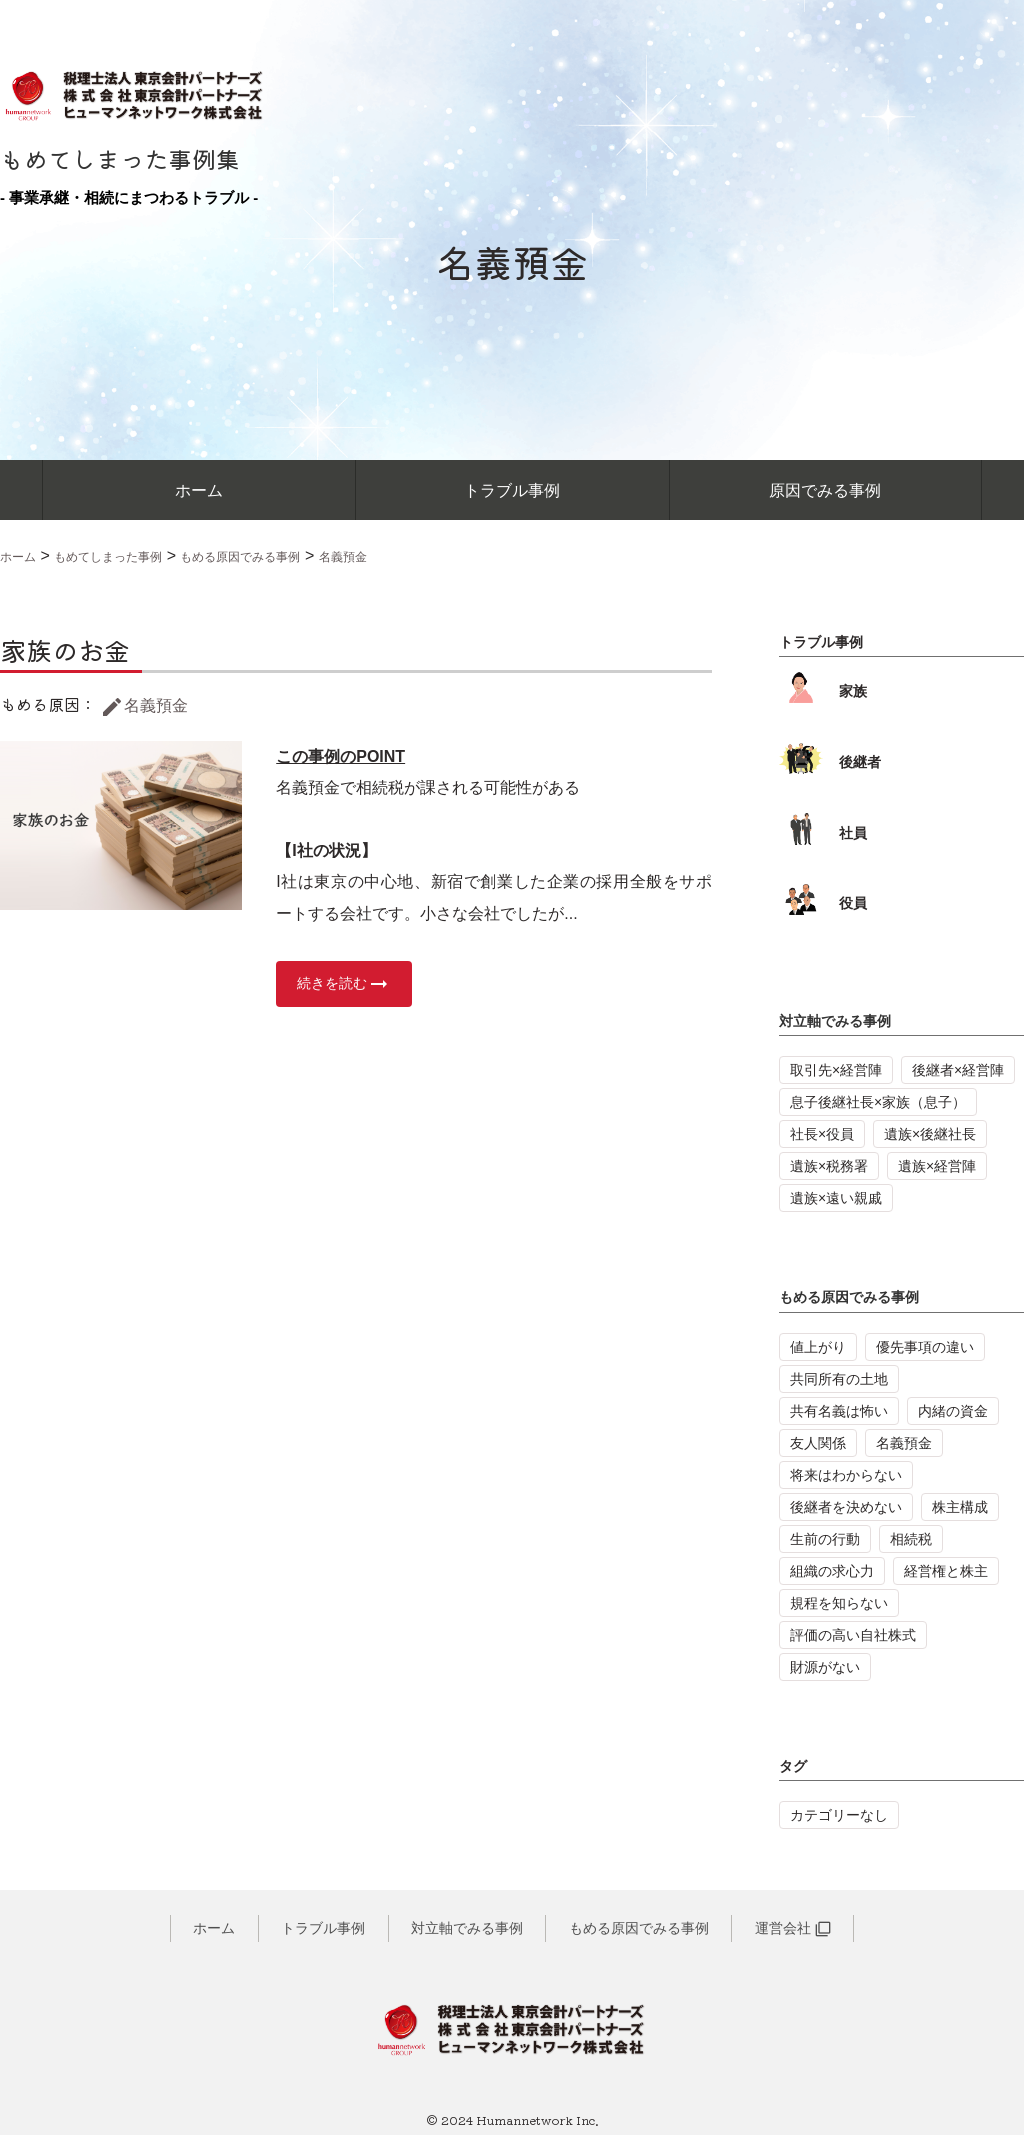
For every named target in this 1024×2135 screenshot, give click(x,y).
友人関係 (818, 1443)
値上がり (818, 1347)
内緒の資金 (953, 1411)
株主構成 (960, 1507)
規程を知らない (839, 1603)
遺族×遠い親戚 (836, 1198)
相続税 (911, 1539)
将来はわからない (846, 1475)
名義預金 (144, 705)
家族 (823, 691)
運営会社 (793, 1928)
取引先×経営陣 (836, 1070)
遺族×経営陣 (937, 1166)
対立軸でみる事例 (835, 1021)
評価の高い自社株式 (853, 1635)
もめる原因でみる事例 (849, 1297)
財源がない (825, 1667)
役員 (823, 903)
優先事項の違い (925, 1347)
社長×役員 (822, 1134)
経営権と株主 (946, 1571)
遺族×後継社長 (930, 1134)
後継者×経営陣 (958, 1070)
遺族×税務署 (829, 1166)
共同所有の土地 (839, 1379)
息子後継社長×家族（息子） (878, 1102)
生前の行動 (825, 1539)
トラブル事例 (512, 490)
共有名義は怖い (839, 1411)
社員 (823, 833)
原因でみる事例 (825, 490)
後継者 (830, 762)
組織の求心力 (832, 1571)
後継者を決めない (846, 1507)
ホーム (199, 490)
